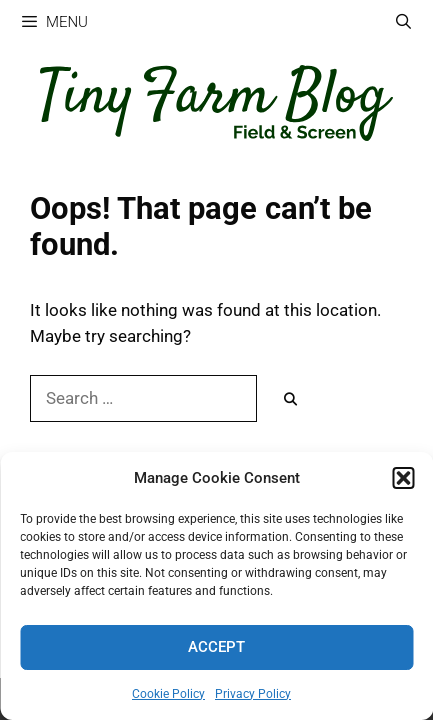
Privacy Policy (253, 694)
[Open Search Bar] (403, 22)
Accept (216, 647)
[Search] (290, 400)
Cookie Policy (168, 694)
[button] (403, 478)
